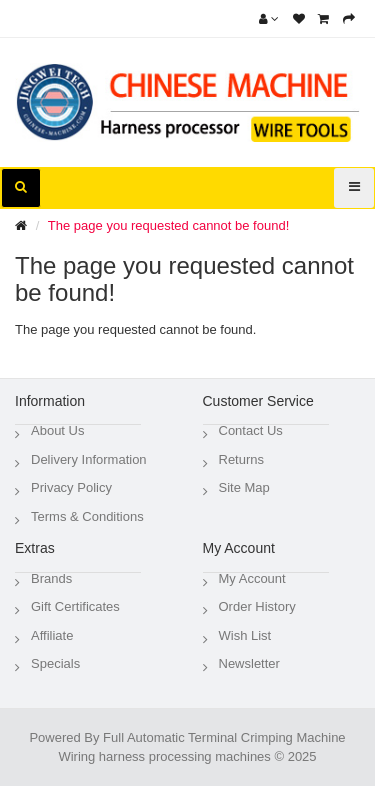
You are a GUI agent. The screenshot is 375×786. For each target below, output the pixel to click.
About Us (57, 430)
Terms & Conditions (87, 516)
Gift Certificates (75, 606)
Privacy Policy (71, 487)
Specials (55, 663)
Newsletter (249, 663)
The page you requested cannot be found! (168, 225)
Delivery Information (89, 459)
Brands (51, 578)
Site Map (244, 487)
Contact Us (251, 430)
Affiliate (52, 635)
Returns (242, 459)
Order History (257, 606)
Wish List (245, 635)
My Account (252, 578)
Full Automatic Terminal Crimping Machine (224, 737)
